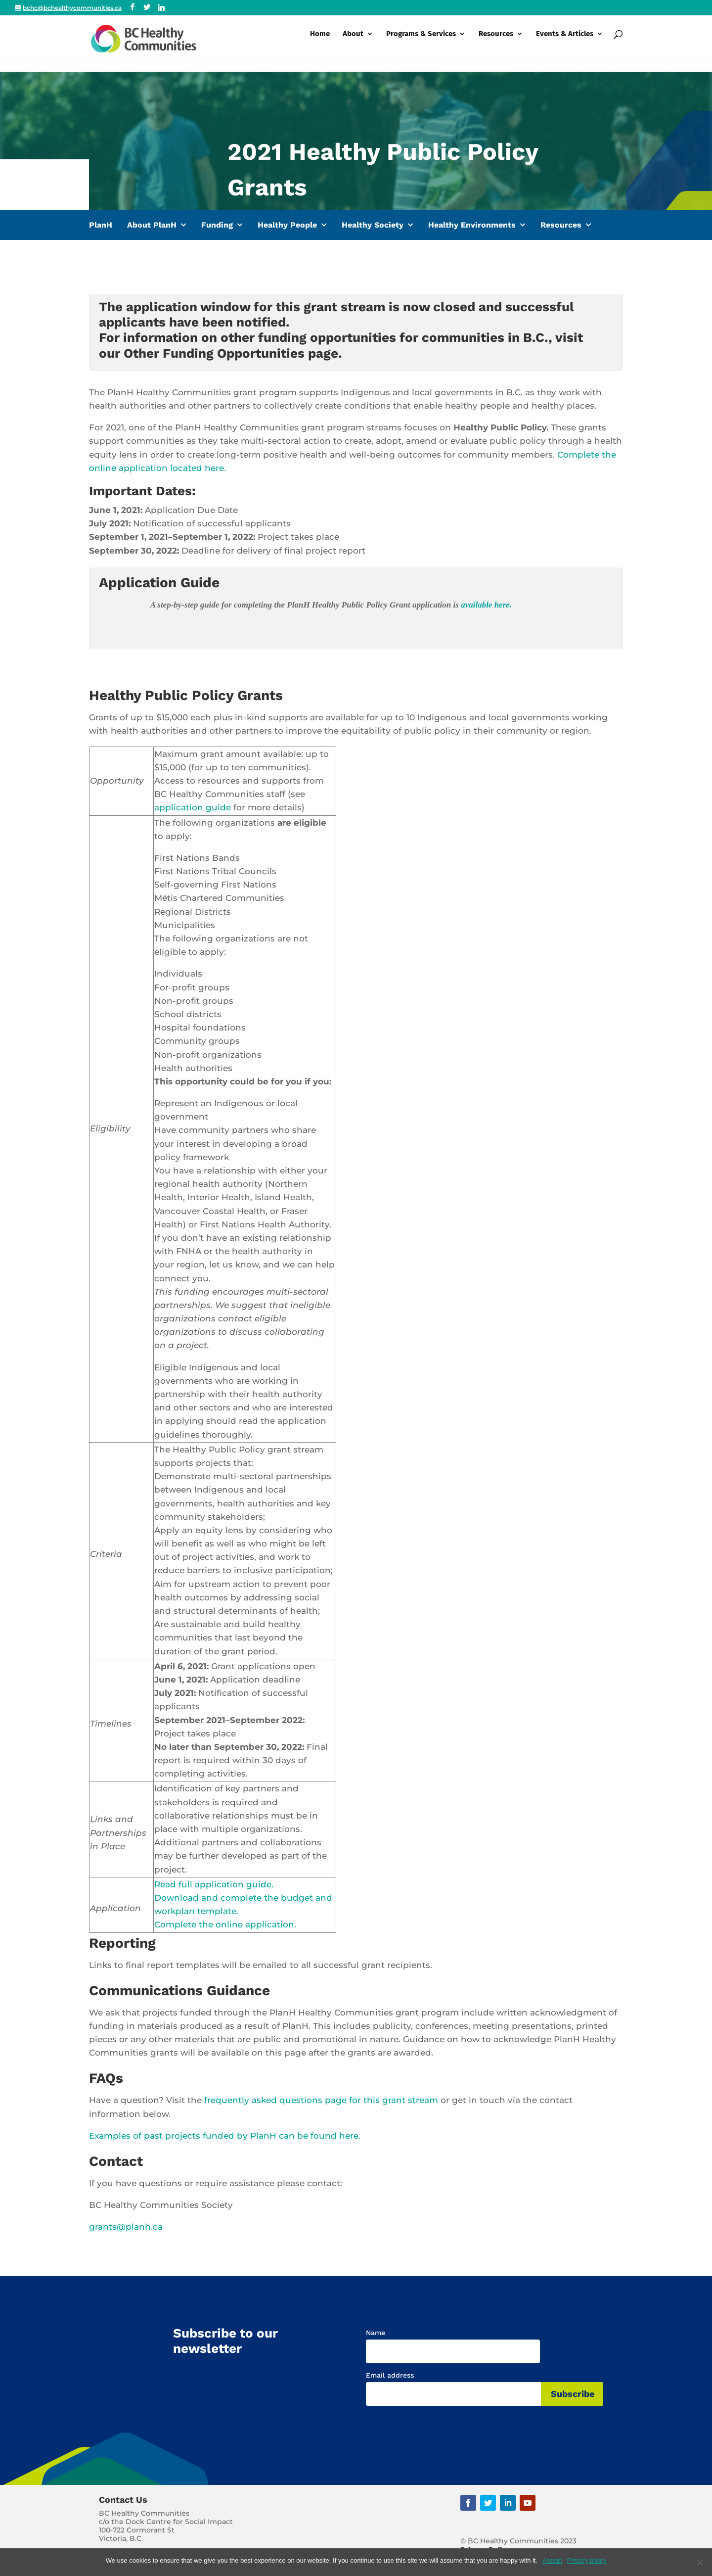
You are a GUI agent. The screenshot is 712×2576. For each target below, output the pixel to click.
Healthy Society (372, 225)
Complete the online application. (225, 1924)
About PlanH (152, 225)
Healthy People (287, 225)
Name (375, 2333)
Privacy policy (586, 2560)
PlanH (100, 225)
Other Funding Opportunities (214, 353)
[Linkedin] (161, 7)
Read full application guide (212, 1884)
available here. (486, 604)
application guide (192, 807)
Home (320, 44)
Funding (217, 225)
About (353, 44)
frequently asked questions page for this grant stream (321, 2100)
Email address (390, 2375)
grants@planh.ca (126, 2227)
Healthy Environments (472, 225)
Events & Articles (564, 44)
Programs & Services (421, 44)
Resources (496, 44)
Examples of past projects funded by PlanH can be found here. (224, 2136)
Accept (552, 2560)
